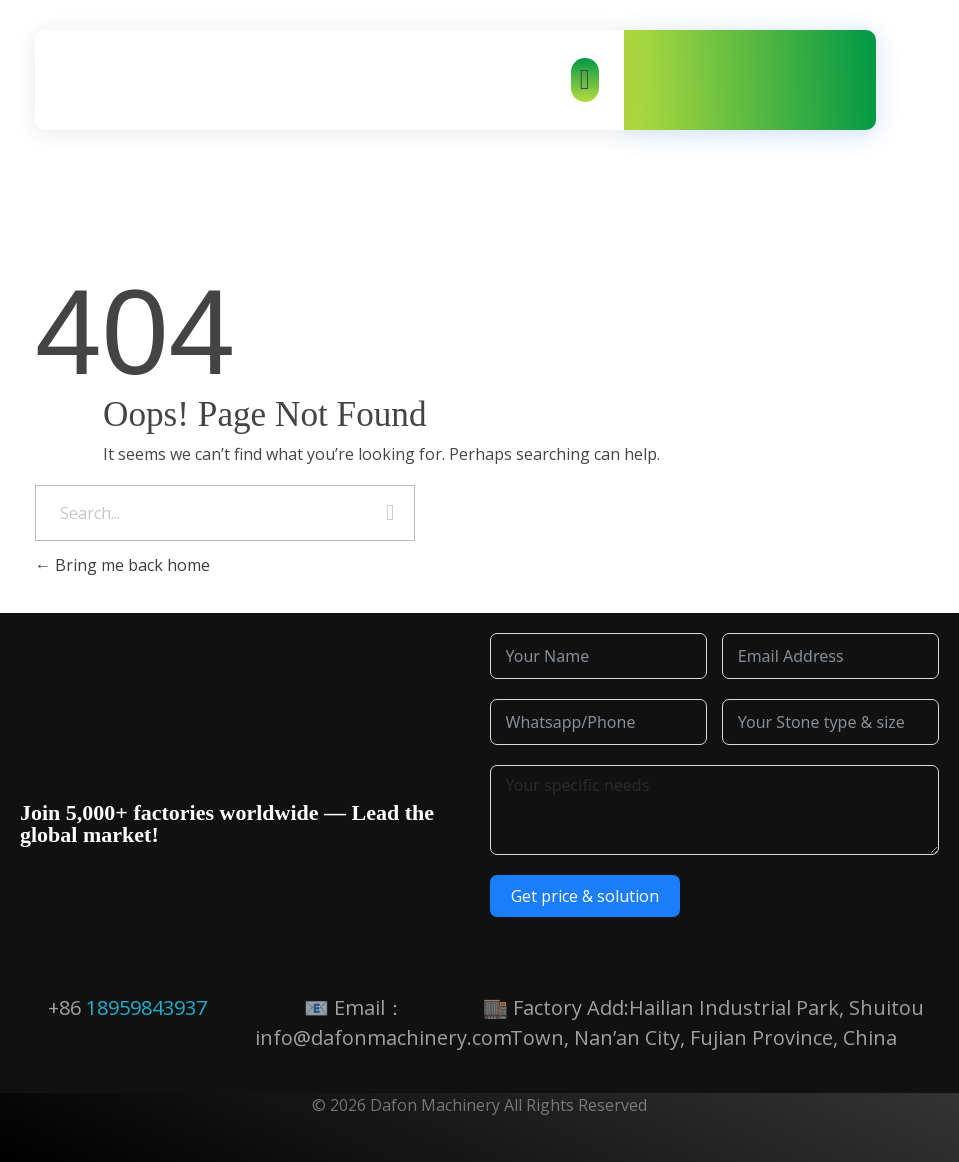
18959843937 (146, 1007)
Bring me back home (122, 565)
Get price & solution (585, 896)
